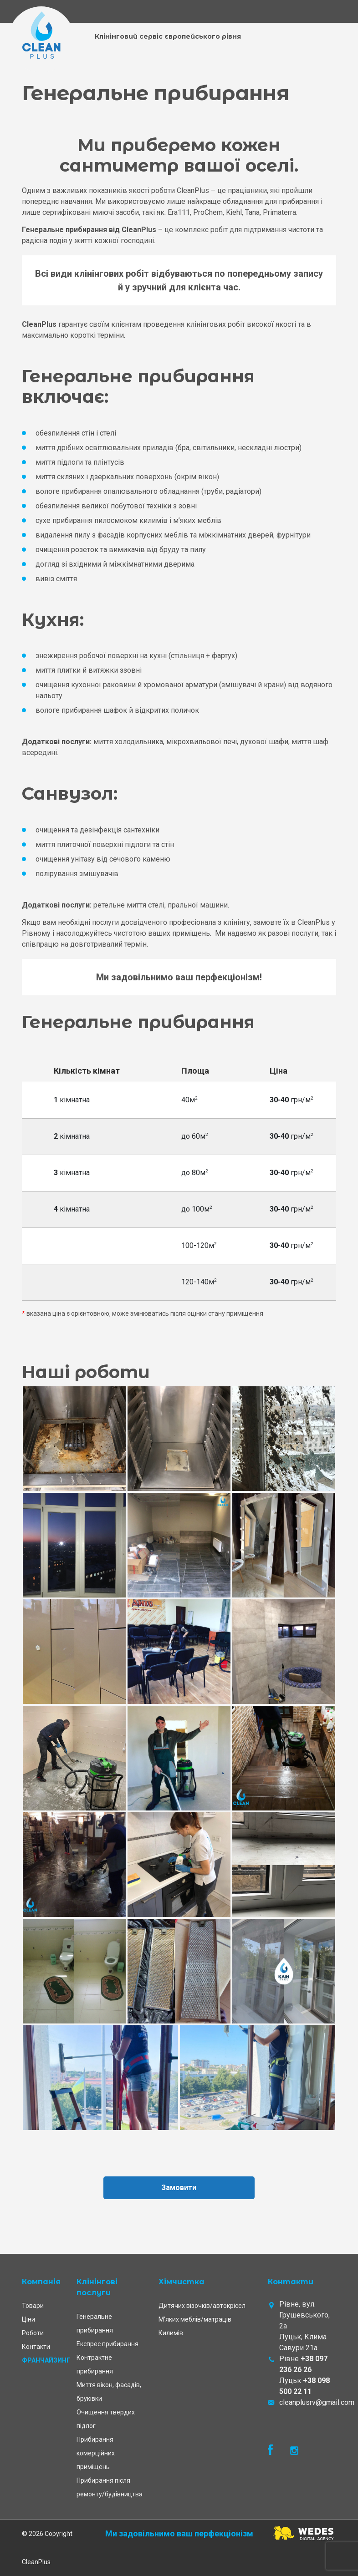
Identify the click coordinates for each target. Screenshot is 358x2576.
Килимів (171, 2333)
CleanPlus (36, 2562)
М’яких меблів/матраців (195, 2319)
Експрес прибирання (107, 2344)
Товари (33, 2305)
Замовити (179, 2187)
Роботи (33, 2333)
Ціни (28, 2319)
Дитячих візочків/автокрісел (202, 2305)
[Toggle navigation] (329, 12)
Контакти (36, 2346)
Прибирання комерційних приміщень (96, 2453)
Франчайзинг (46, 2360)
